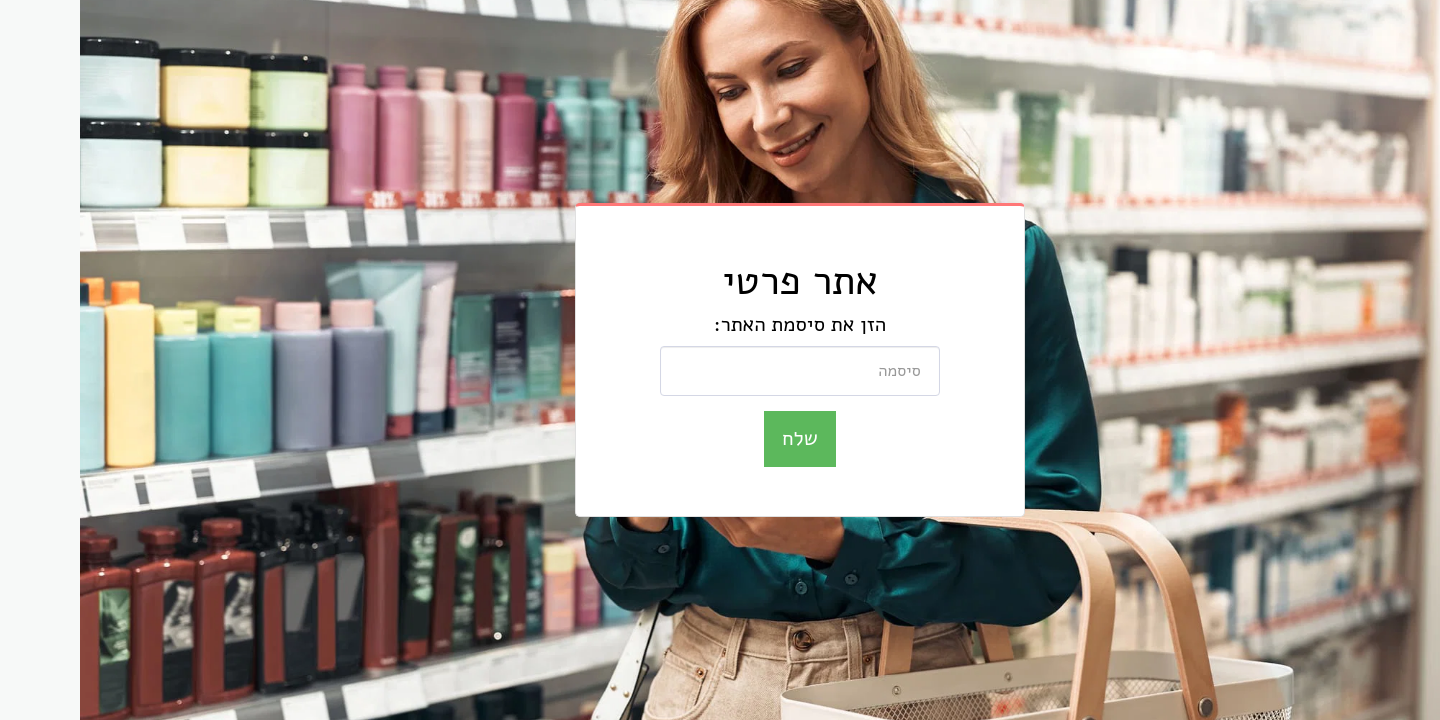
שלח (720, 438)
